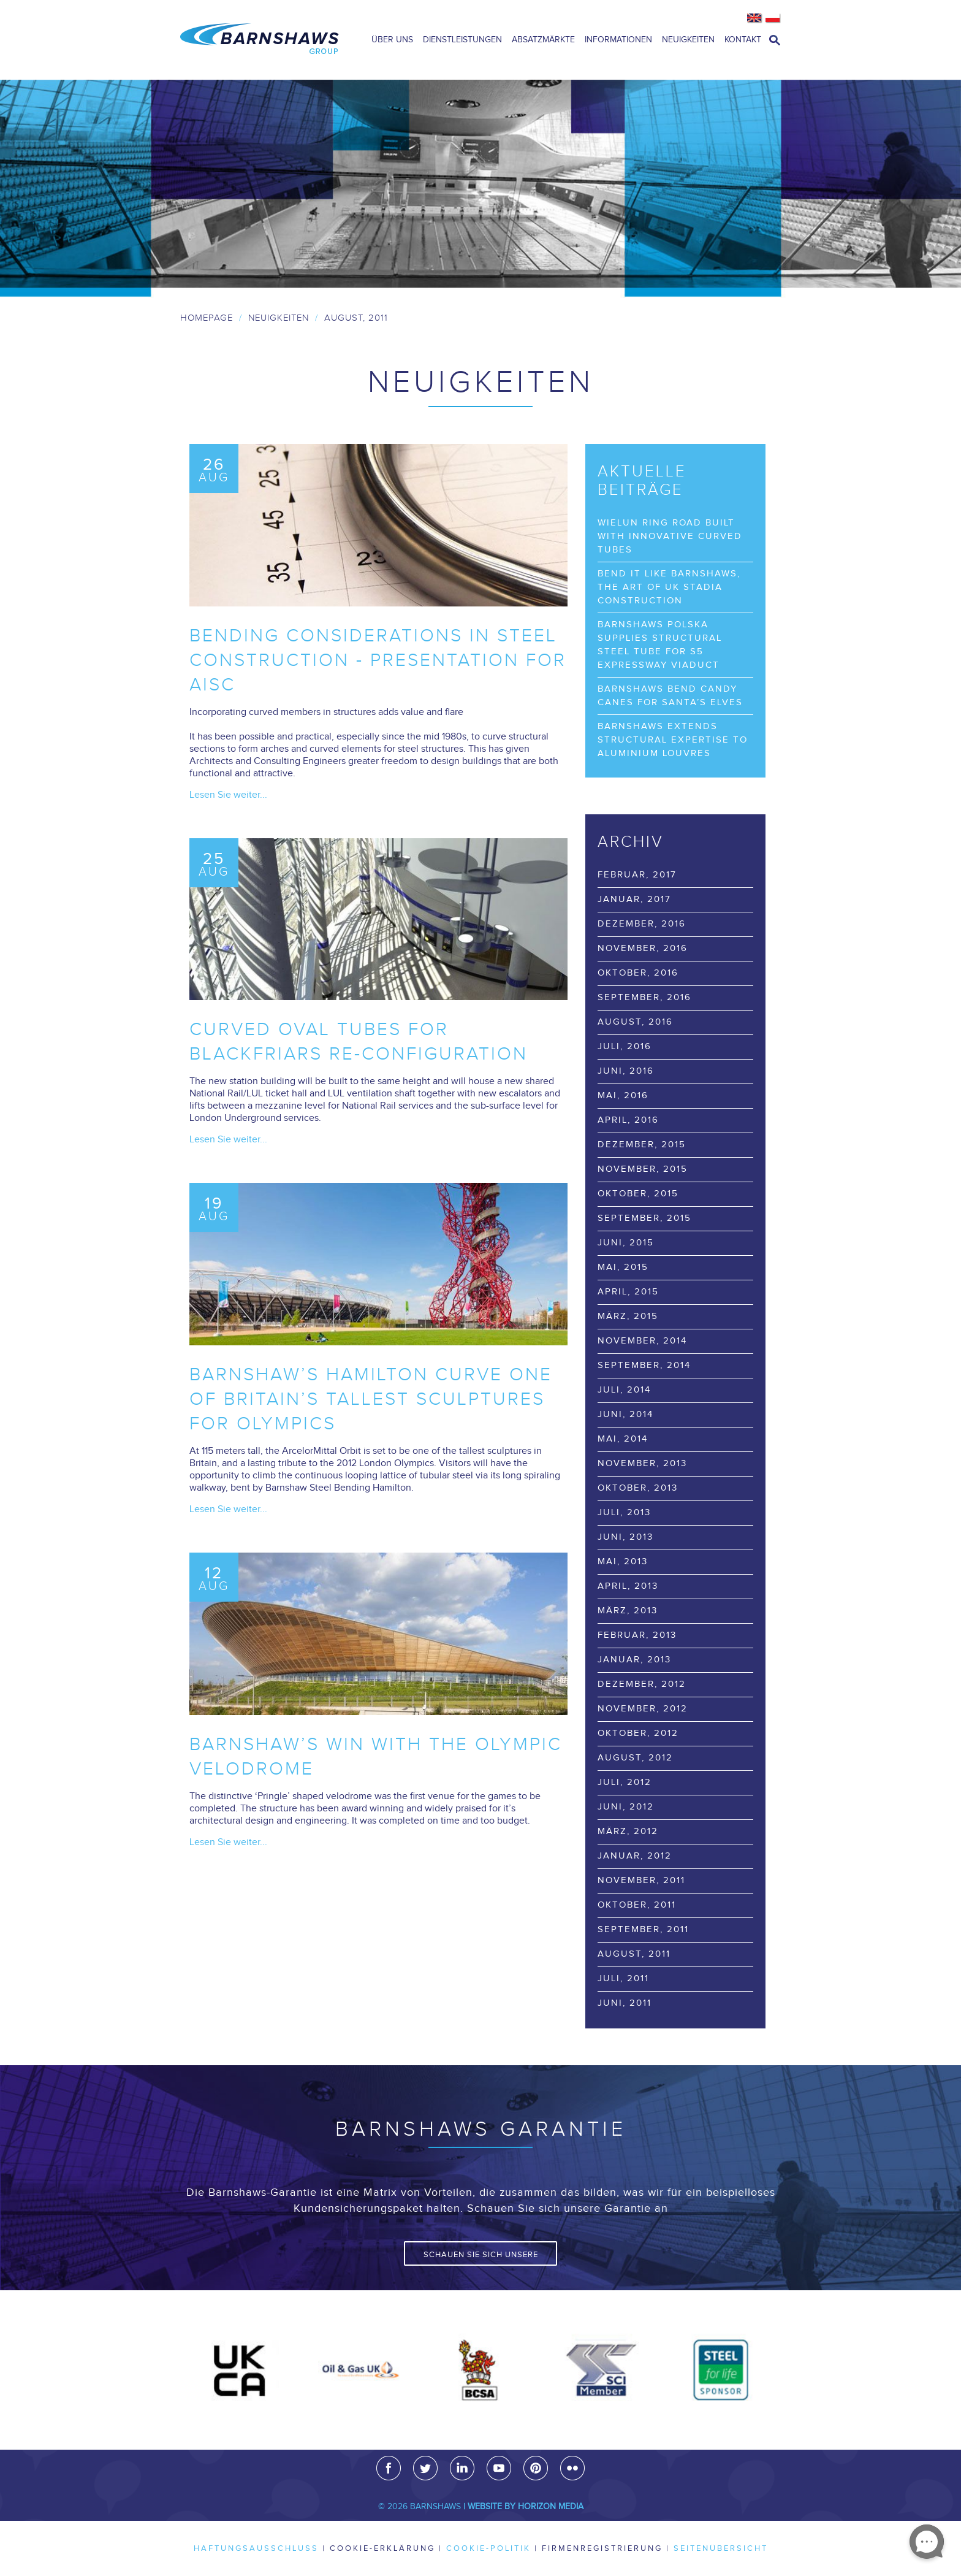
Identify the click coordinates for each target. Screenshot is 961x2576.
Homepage (206, 318)
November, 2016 (643, 948)
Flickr (572, 2468)
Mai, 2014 (623, 1439)
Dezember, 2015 (642, 1144)
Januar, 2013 (634, 1659)
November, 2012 (643, 1708)
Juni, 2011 (624, 2003)
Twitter (425, 2468)
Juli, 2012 (624, 1782)
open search (775, 40)
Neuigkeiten (688, 40)
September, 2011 (643, 1929)
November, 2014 (642, 1341)
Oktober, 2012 (638, 1733)
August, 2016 (635, 1022)
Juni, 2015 (626, 1242)
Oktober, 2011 (637, 1905)
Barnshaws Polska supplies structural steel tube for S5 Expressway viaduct (660, 644)
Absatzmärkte (543, 40)
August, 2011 (634, 1954)
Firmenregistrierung (602, 2548)
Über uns (392, 40)
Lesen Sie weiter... (228, 795)
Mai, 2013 (623, 1561)
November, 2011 (641, 1880)
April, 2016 (628, 1120)
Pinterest (535, 2468)
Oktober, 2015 (638, 1193)
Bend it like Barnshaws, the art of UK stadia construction (669, 587)
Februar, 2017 (637, 874)
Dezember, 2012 (642, 1684)
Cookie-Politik (488, 2548)
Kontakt (742, 40)
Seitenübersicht (721, 2548)
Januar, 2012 (635, 1856)
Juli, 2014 (624, 1390)
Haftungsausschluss (256, 2548)
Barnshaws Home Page (260, 39)
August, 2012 (635, 1757)
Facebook (388, 2468)
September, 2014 (644, 1365)
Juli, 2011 (623, 1978)
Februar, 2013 (637, 1635)
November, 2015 (643, 1169)
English (754, 18)
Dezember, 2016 (642, 924)
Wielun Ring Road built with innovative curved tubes (670, 536)
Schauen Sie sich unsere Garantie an (481, 2258)
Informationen (618, 40)
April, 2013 (628, 1586)
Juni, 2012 (626, 1807)
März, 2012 (628, 1831)
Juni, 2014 (625, 1414)
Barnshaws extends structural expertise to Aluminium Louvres (673, 740)
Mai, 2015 (623, 1267)
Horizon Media (550, 2507)
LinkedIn (462, 2468)
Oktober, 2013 (638, 1488)
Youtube (499, 2468)
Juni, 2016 (626, 1071)
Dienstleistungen (462, 40)
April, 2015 (628, 1291)
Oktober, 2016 (638, 973)
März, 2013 (628, 1610)
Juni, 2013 (625, 1537)
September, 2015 (644, 1218)
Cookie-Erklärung (382, 2548)
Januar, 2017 (634, 899)
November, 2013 (642, 1463)
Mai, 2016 (623, 1095)
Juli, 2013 (624, 1512)
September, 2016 (644, 997)
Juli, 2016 (624, 1046)
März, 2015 (628, 1316)
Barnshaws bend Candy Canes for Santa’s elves (670, 696)
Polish (773, 18)
